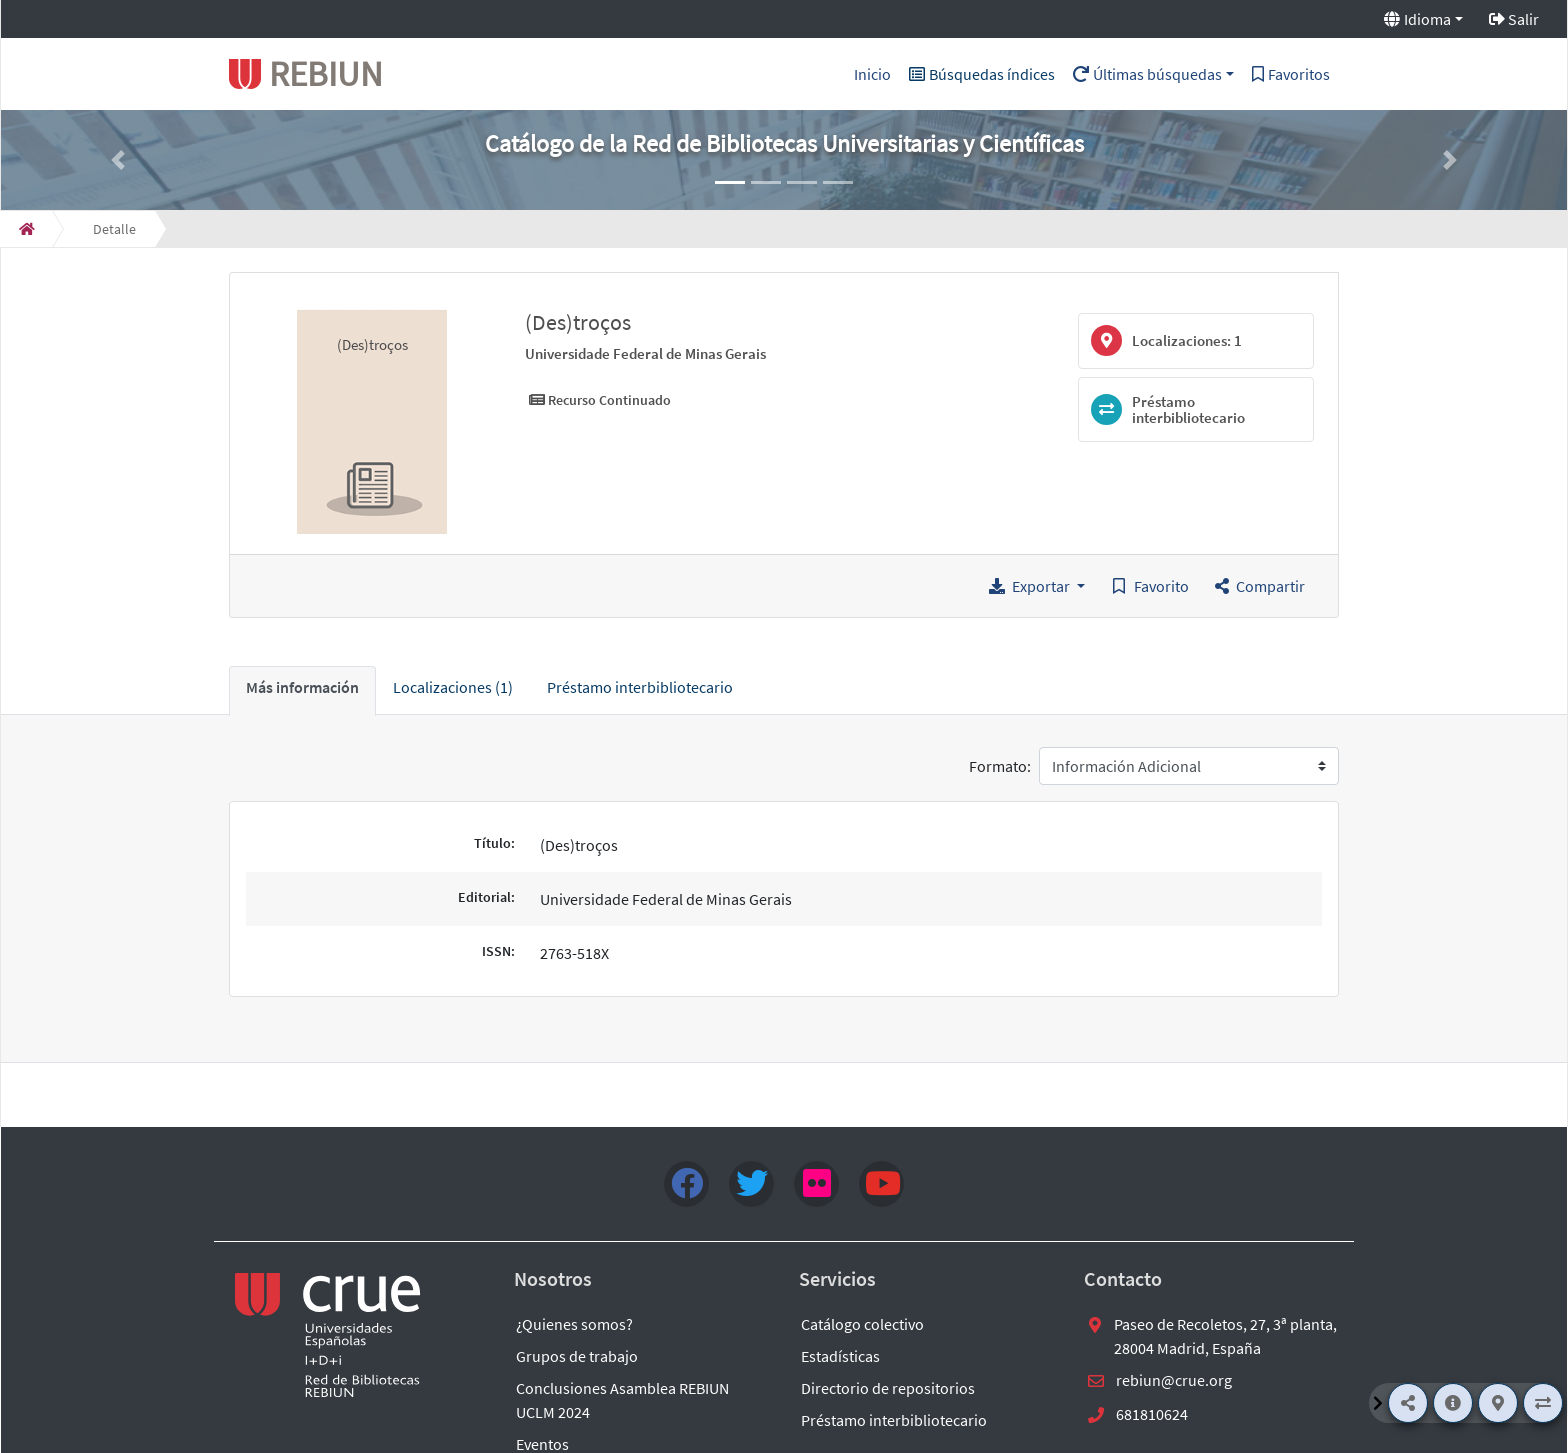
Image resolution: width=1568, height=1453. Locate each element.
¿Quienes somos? (574, 1324)
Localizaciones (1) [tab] (453, 687)
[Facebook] (686, 1184)
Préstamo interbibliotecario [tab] (640, 687)
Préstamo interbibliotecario (894, 1420)
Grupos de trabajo (577, 1356)
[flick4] (816, 1184)
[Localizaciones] (1498, 1403)
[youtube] (881, 1184)
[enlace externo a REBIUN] (329, 1335)
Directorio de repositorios (888, 1388)
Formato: (1000, 766)
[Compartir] (1408, 1403)
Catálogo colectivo (862, 1324)
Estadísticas (840, 1356)
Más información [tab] (302, 687)
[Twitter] (751, 1184)
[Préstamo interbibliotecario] (1543, 1403)
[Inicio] (27, 229)
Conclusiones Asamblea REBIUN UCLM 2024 (622, 1400)
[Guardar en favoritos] (1150, 586)
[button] (118, 160)
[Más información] (1453, 1403)
